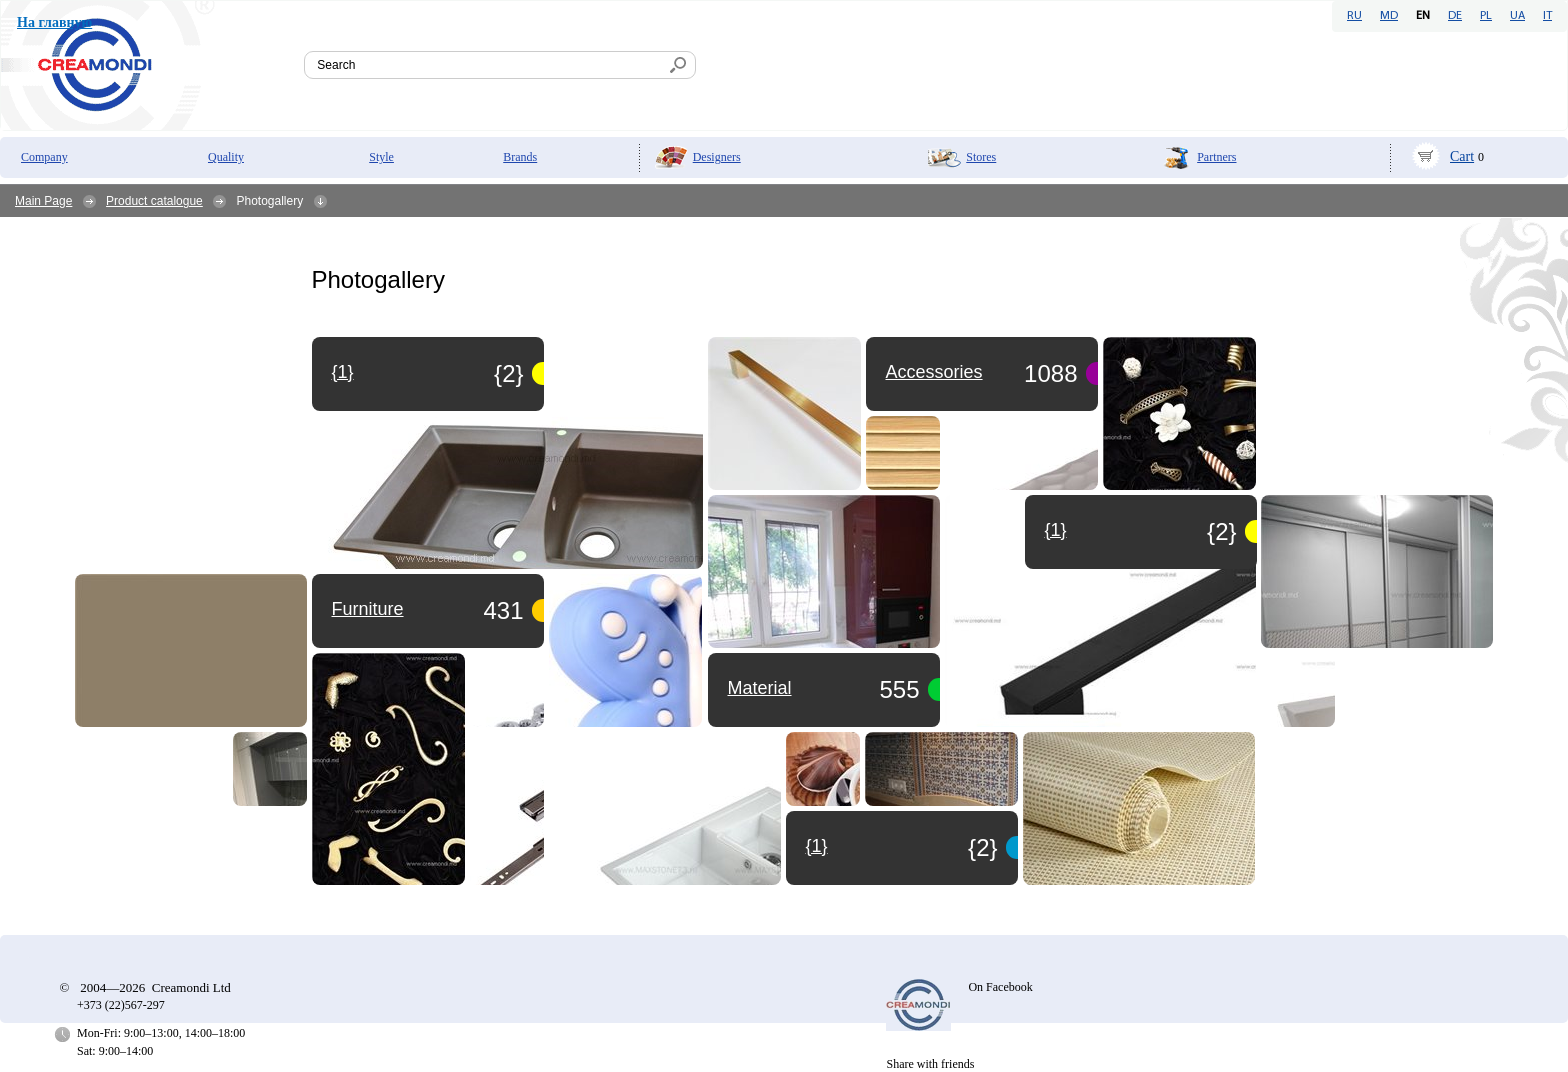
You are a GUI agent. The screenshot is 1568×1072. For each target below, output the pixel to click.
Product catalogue (154, 201)
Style (381, 157)
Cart (1462, 156)
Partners (1216, 157)
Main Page (43, 201)
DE (1455, 16)
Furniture (368, 609)
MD (1389, 16)
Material (760, 688)
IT (1547, 16)
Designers (717, 157)
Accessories (934, 372)
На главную (54, 22)
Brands (520, 157)
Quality (226, 157)
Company (44, 157)
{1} (817, 846)
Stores (981, 157)
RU (1354, 16)
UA (1517, 16)
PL (1486, 16)
